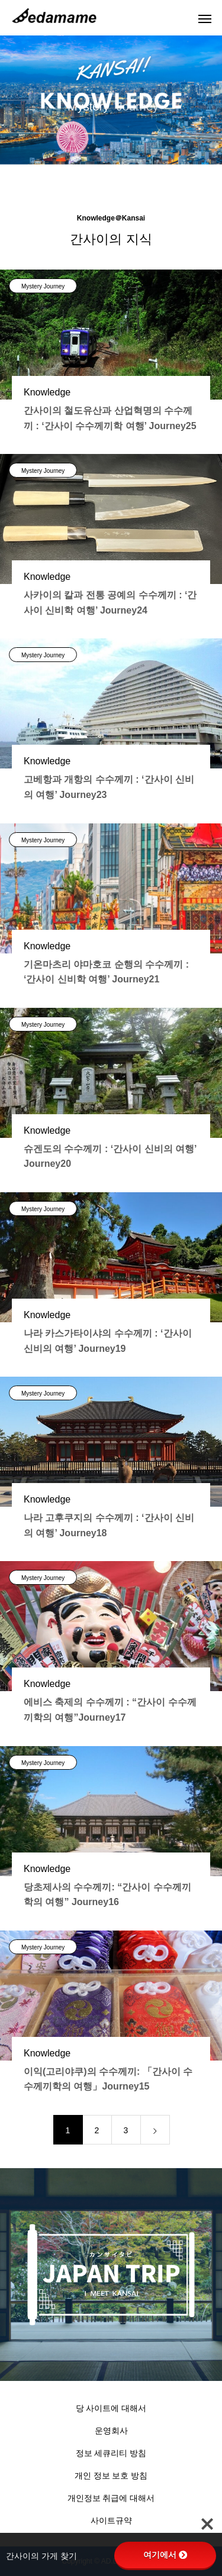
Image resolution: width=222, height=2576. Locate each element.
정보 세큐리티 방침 (111, 2453)
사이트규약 (111, 2520)
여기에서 (165, 2554)
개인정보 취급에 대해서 (111, 2498)
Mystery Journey (43, 286)
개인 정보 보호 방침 (111, 2475)
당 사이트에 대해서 (111, 2408)
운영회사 (111, 2430)
